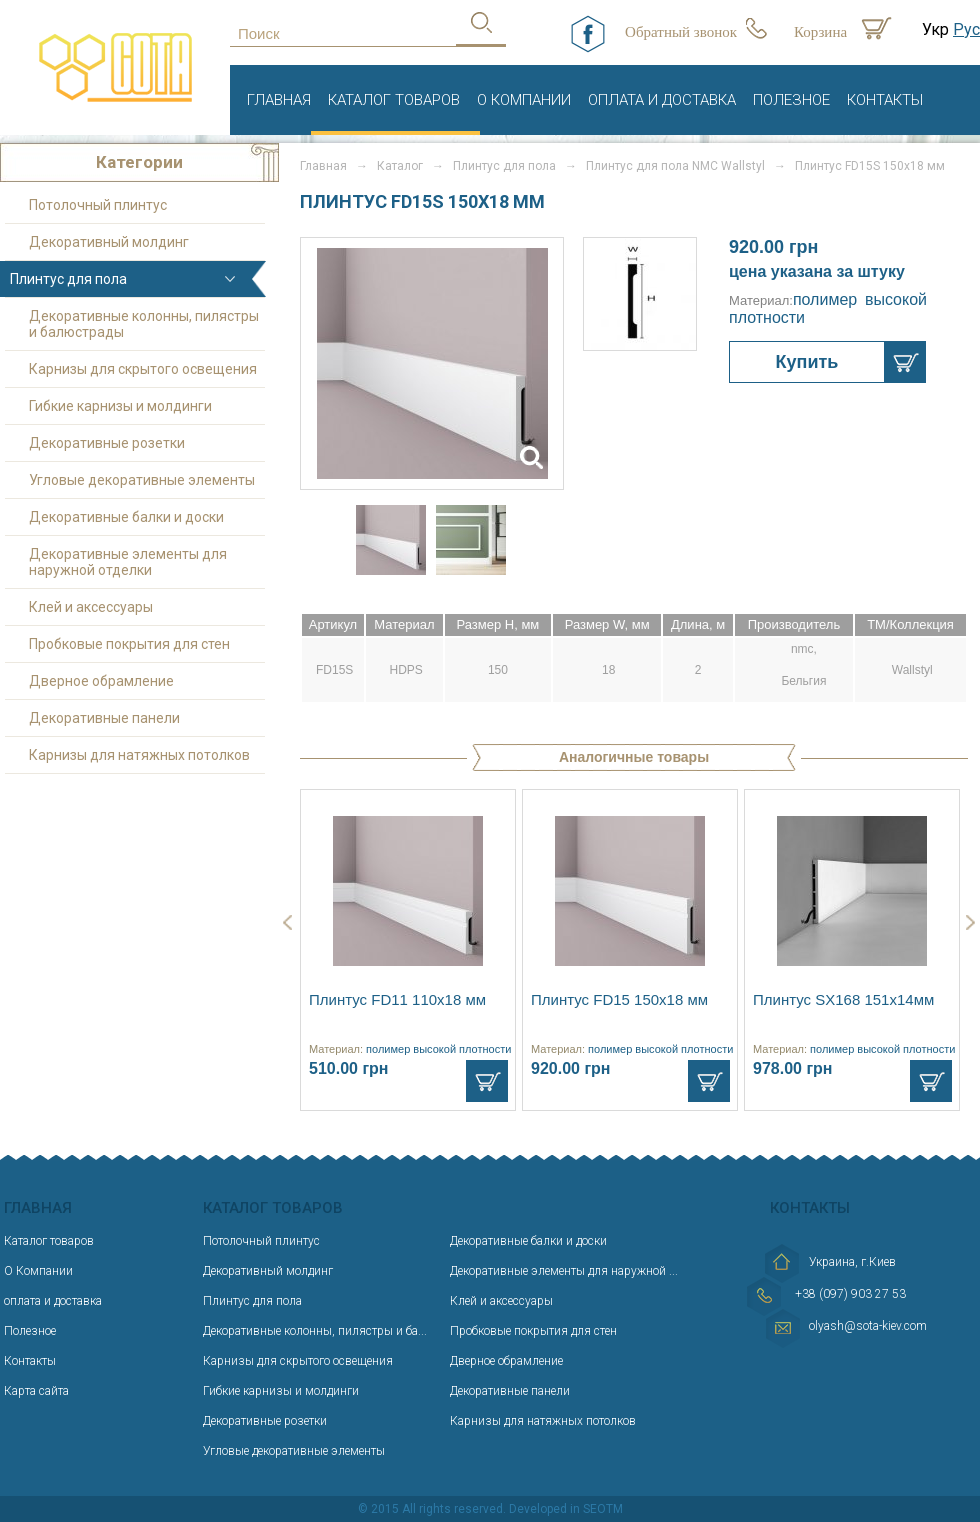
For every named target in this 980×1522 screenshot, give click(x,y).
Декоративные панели (104, 718)
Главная (279, 100)
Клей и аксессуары (91, 607)
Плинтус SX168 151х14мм (843, 999)
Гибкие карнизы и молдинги (120, 406)
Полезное (791, 100)
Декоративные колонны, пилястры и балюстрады (144, 324)
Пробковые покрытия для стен (129, 644)
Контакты (885, 100)
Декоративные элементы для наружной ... (564, 1271)
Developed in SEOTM (566, 1509)
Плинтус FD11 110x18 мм (397, 999)
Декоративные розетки (107, 443)
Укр (935, 29)
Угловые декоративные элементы (142, 480)
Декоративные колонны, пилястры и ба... (315, 1331)
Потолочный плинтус (98, 205)
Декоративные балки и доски (126, 517)
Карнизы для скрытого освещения (143, 369)
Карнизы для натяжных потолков (139, 755)
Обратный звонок (681, 32)
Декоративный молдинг (109, 242)
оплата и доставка (662, 100)
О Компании (524, 100)
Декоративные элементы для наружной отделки (128, 562)
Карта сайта (36, 1391)
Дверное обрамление (101, 681)
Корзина (820, 32)
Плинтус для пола (504, 166)
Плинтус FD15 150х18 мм (619, 999)
